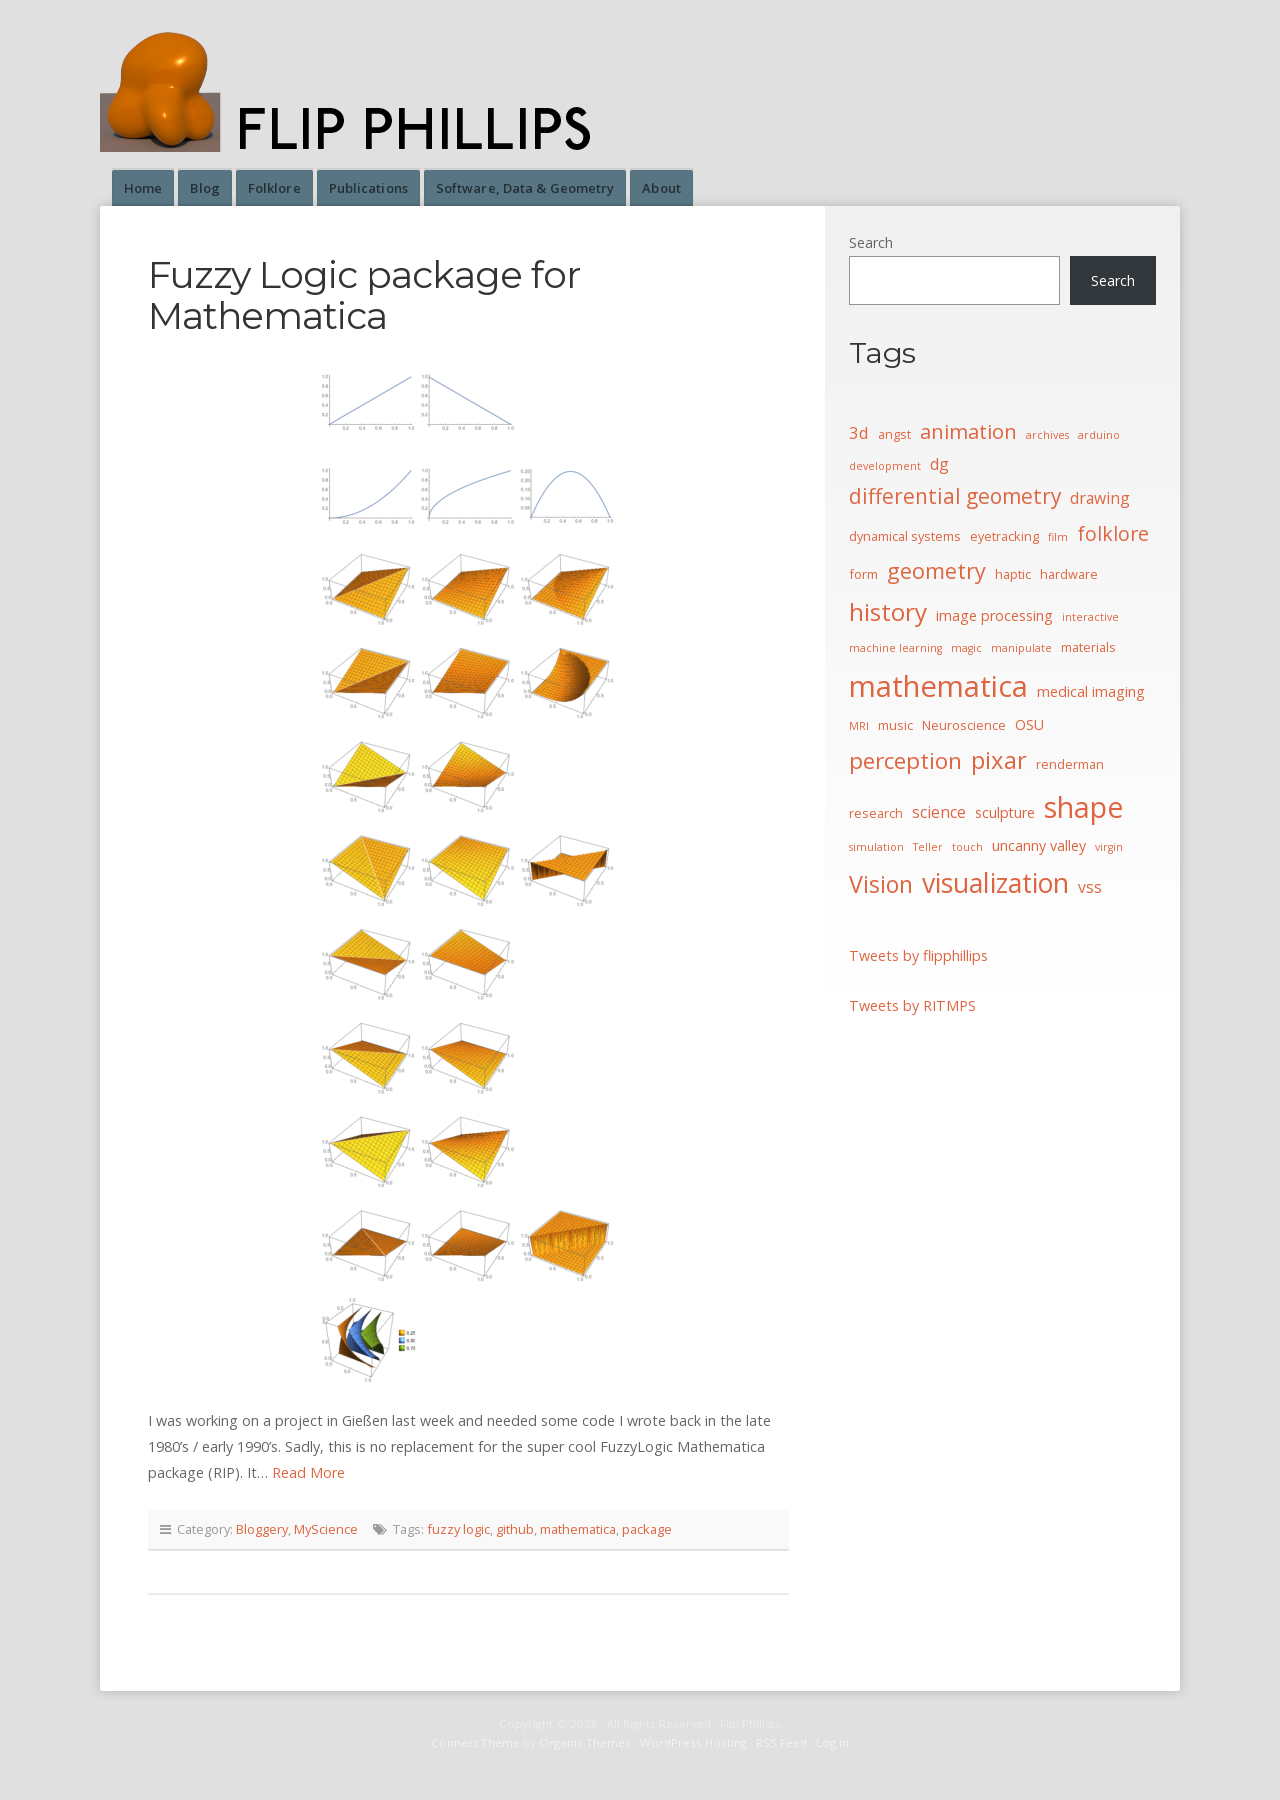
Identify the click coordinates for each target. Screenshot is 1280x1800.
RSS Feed (781, 1742)
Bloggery (262, 1529)
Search (871, 242)
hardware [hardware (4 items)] (1069, 574)
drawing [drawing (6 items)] (1100, 498)
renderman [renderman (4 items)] (1070, 764)
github (515, 1529)
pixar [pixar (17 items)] (999, 759)
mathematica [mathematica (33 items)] (938, 686)
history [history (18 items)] (888, 611)
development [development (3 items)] (885, 466)
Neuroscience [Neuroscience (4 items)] (964, 725)
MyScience (326, 1529)
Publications (368, 188)
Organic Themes (585, 1742)
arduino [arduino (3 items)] (1099, 435)
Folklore (274, 188)
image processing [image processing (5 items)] (994, 615)
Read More (308, 1472)
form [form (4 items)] (863, 574)
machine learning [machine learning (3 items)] (895, 648)
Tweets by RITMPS (912, 1005)
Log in (832, 1742)
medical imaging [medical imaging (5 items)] (1091, 691)
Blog (204, 188)
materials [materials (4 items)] (1088, 647)
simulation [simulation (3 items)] (876, 847)
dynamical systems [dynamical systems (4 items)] (905, 536)
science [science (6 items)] (939, 812)
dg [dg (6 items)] (939, 464)
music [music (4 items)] (895, 725)
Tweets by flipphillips (918, 955)
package (647, 1529)
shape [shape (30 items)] (1084, 807)
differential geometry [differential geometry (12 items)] (955, 496)
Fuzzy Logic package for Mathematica (364, 295)
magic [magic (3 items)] (966, 648)
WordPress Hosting (693, 1742)
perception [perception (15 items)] (905, 760)
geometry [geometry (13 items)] (936, 570)
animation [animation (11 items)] (968, 431)
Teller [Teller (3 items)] (928, 847)
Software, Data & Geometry (525, 188)
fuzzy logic (458, 1529)
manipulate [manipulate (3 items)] (1021, 648)
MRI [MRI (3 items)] (859, 726)
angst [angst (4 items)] (894, 434)
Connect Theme (475, 1742)
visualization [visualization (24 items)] (995, 882)
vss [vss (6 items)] (1090, 887)
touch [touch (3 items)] (967, 847)
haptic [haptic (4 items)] (1013, 574)
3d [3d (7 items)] (859, 432)
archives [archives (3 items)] (1047, 435)
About (661, 188)
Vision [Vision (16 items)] (881, 884)
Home (143, 188)
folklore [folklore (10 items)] (1113, 533)
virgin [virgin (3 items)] (1109, 847)
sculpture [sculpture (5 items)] (1005, 812)
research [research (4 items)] (876, 813)
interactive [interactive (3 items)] (1090, 617)
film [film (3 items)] (1058, 537)
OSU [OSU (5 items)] (1029, 724)
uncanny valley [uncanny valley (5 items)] (1039, 845)
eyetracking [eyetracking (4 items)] (1004, 536)
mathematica (578, 1529)
